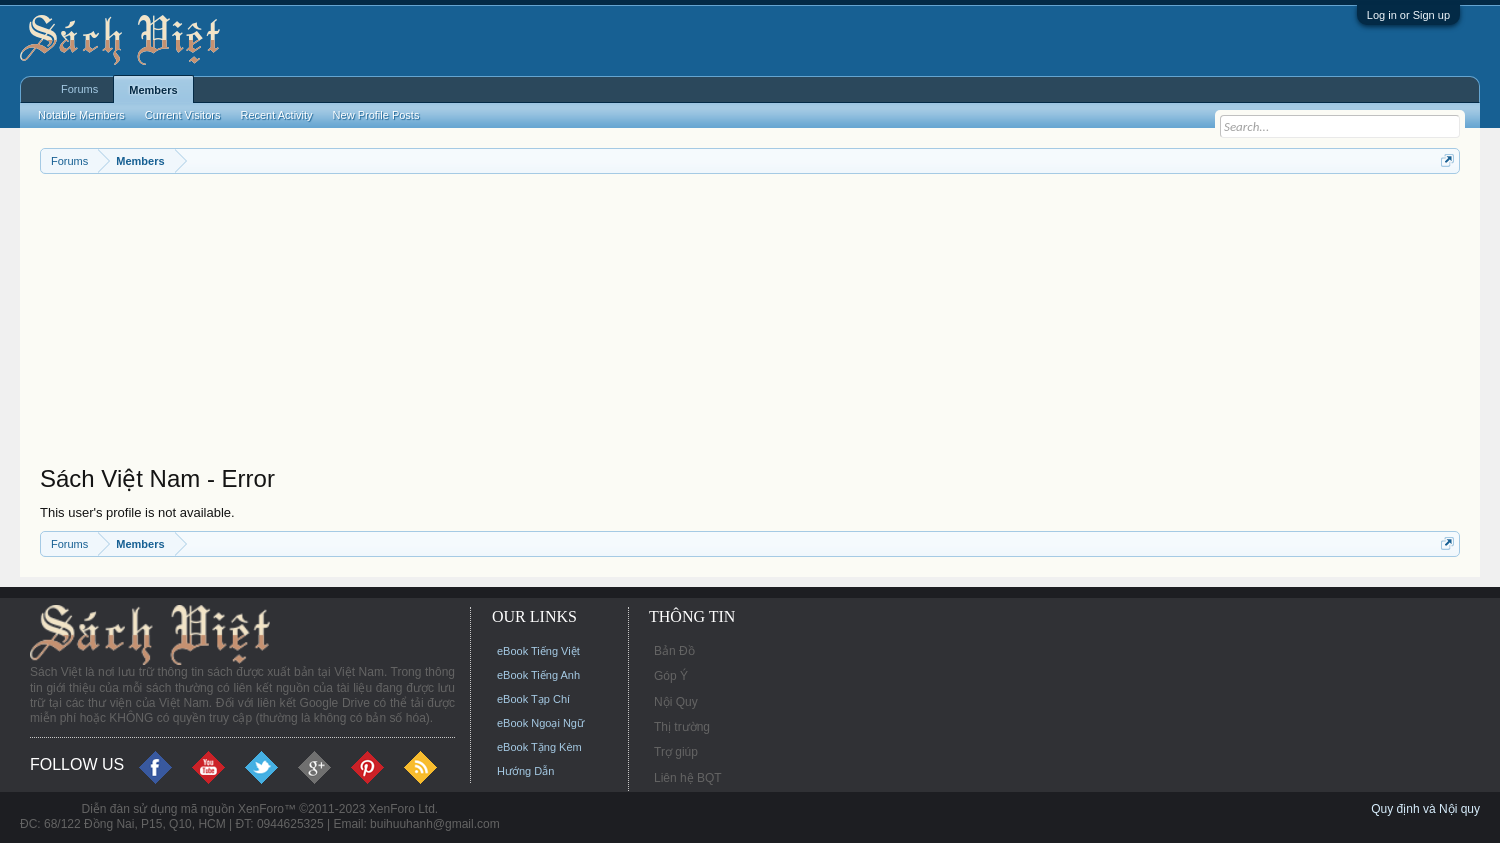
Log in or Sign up (1408, 15)
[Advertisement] (640, 324)
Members (153, 90)
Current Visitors (183, 115)
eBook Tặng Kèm (539, 747)
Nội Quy (676, 702)
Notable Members (81, 115)
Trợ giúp (676, 752)
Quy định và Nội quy (1425, 809)
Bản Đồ (674, 651)
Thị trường (682, 727)
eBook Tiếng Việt (538, 651)
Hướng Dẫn (525, 771)
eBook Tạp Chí (533, 699)
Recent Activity (276, 115)
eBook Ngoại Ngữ (540, 723)
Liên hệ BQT (688, 778)
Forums (79, 89)
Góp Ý (671, 676)
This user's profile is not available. (137, 512)
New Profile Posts (376, 115)
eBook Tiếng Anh (538, 675)
